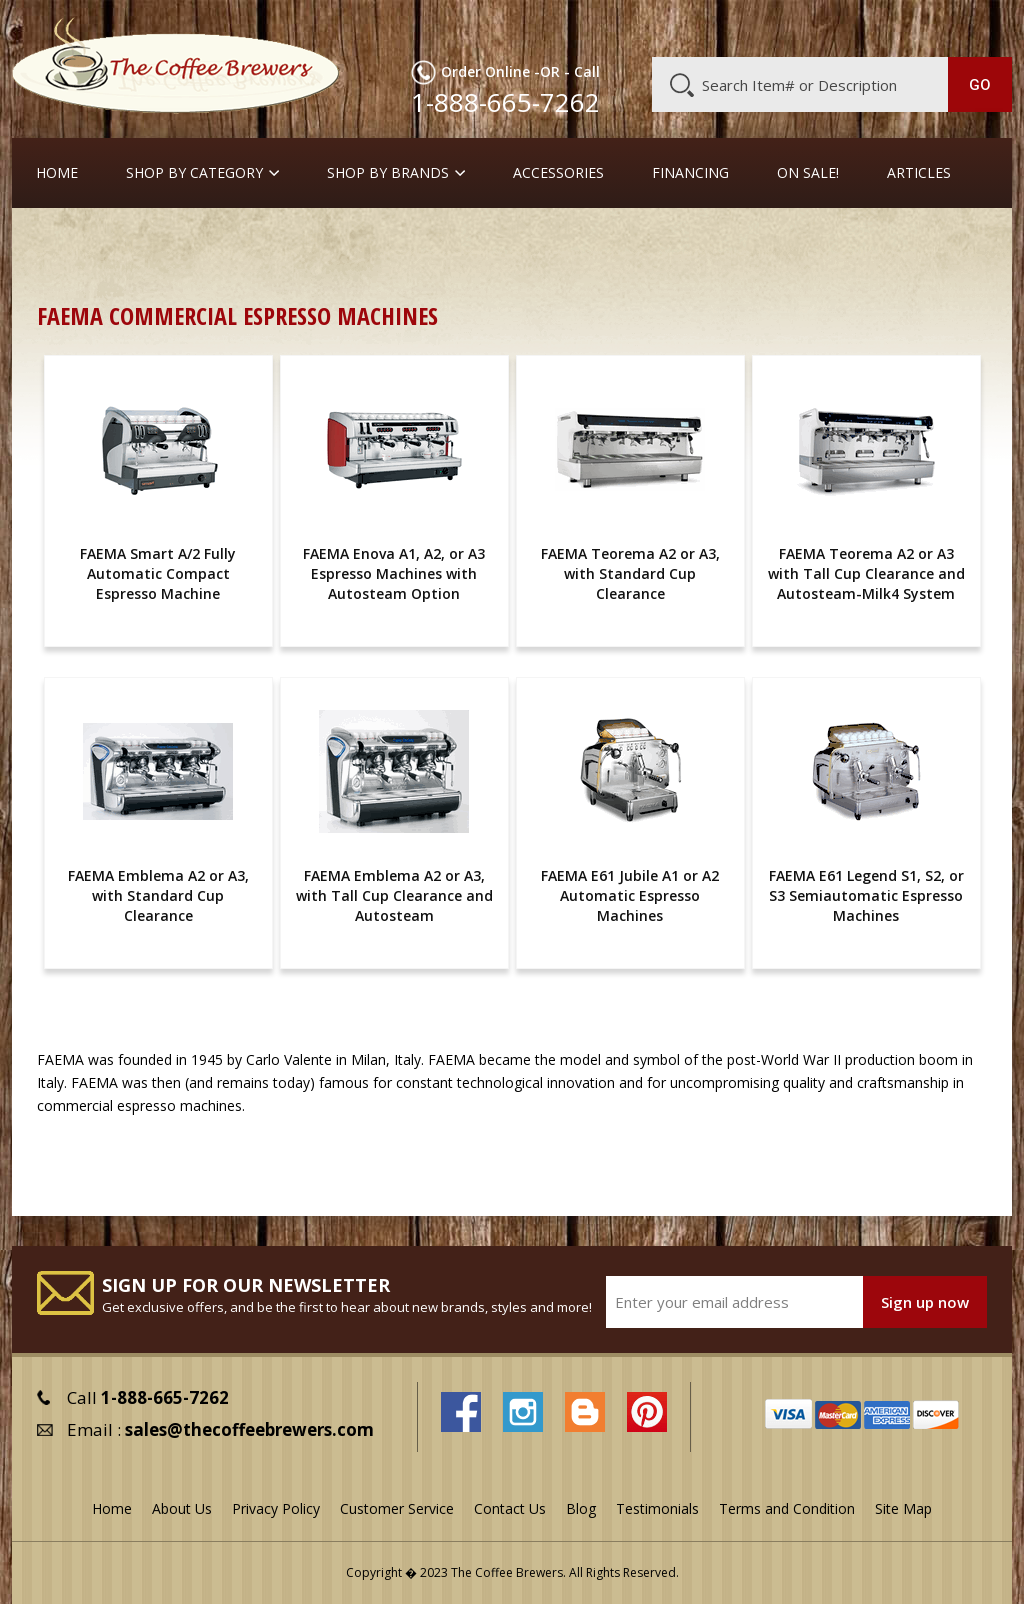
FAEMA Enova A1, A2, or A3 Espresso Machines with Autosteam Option (394, 573)
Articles (919, 173)
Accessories (558, 173)
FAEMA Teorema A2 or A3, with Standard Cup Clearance (630, 573)
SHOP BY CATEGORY (194, 173)
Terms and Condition (787, 1508)
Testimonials (657, 1508)
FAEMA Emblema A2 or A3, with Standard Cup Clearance (158, 895)
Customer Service (763, 27)
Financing (690, 173)
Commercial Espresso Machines (381, 239)
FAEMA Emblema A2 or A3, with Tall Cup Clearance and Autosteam (394, 895)
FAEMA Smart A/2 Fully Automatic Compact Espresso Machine (158, 573)
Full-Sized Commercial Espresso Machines (649, 239)
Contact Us (510, 1508)
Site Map (903, 1508)
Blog (853, 27)
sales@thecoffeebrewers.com (249, 1429)
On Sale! (808, 173)
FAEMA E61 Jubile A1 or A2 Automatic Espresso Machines (630, 895)
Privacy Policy (276, 1508)
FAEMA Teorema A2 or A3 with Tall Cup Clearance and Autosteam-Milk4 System (866, 573)
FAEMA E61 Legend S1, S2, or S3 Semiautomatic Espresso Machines (866, 895)
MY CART (978, 25)
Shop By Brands (388, 173)
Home (57, 173)
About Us (658, 27)
